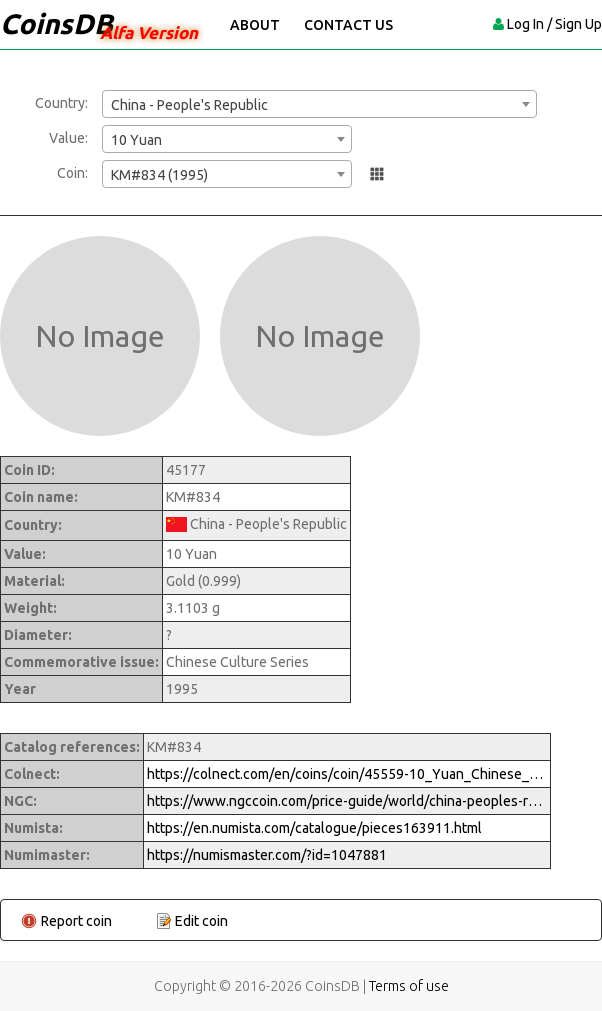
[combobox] (319, 104)
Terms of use (409, 986)
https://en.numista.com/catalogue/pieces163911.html (314, 828)
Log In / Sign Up (554, 24)
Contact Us (348, 25)
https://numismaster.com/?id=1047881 (267, 855)
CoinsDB (56, 23)
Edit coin (201, 921)
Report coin (76, 921)
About (255, 25)
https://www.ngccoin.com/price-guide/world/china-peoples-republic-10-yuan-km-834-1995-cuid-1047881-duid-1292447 (347, 801)
